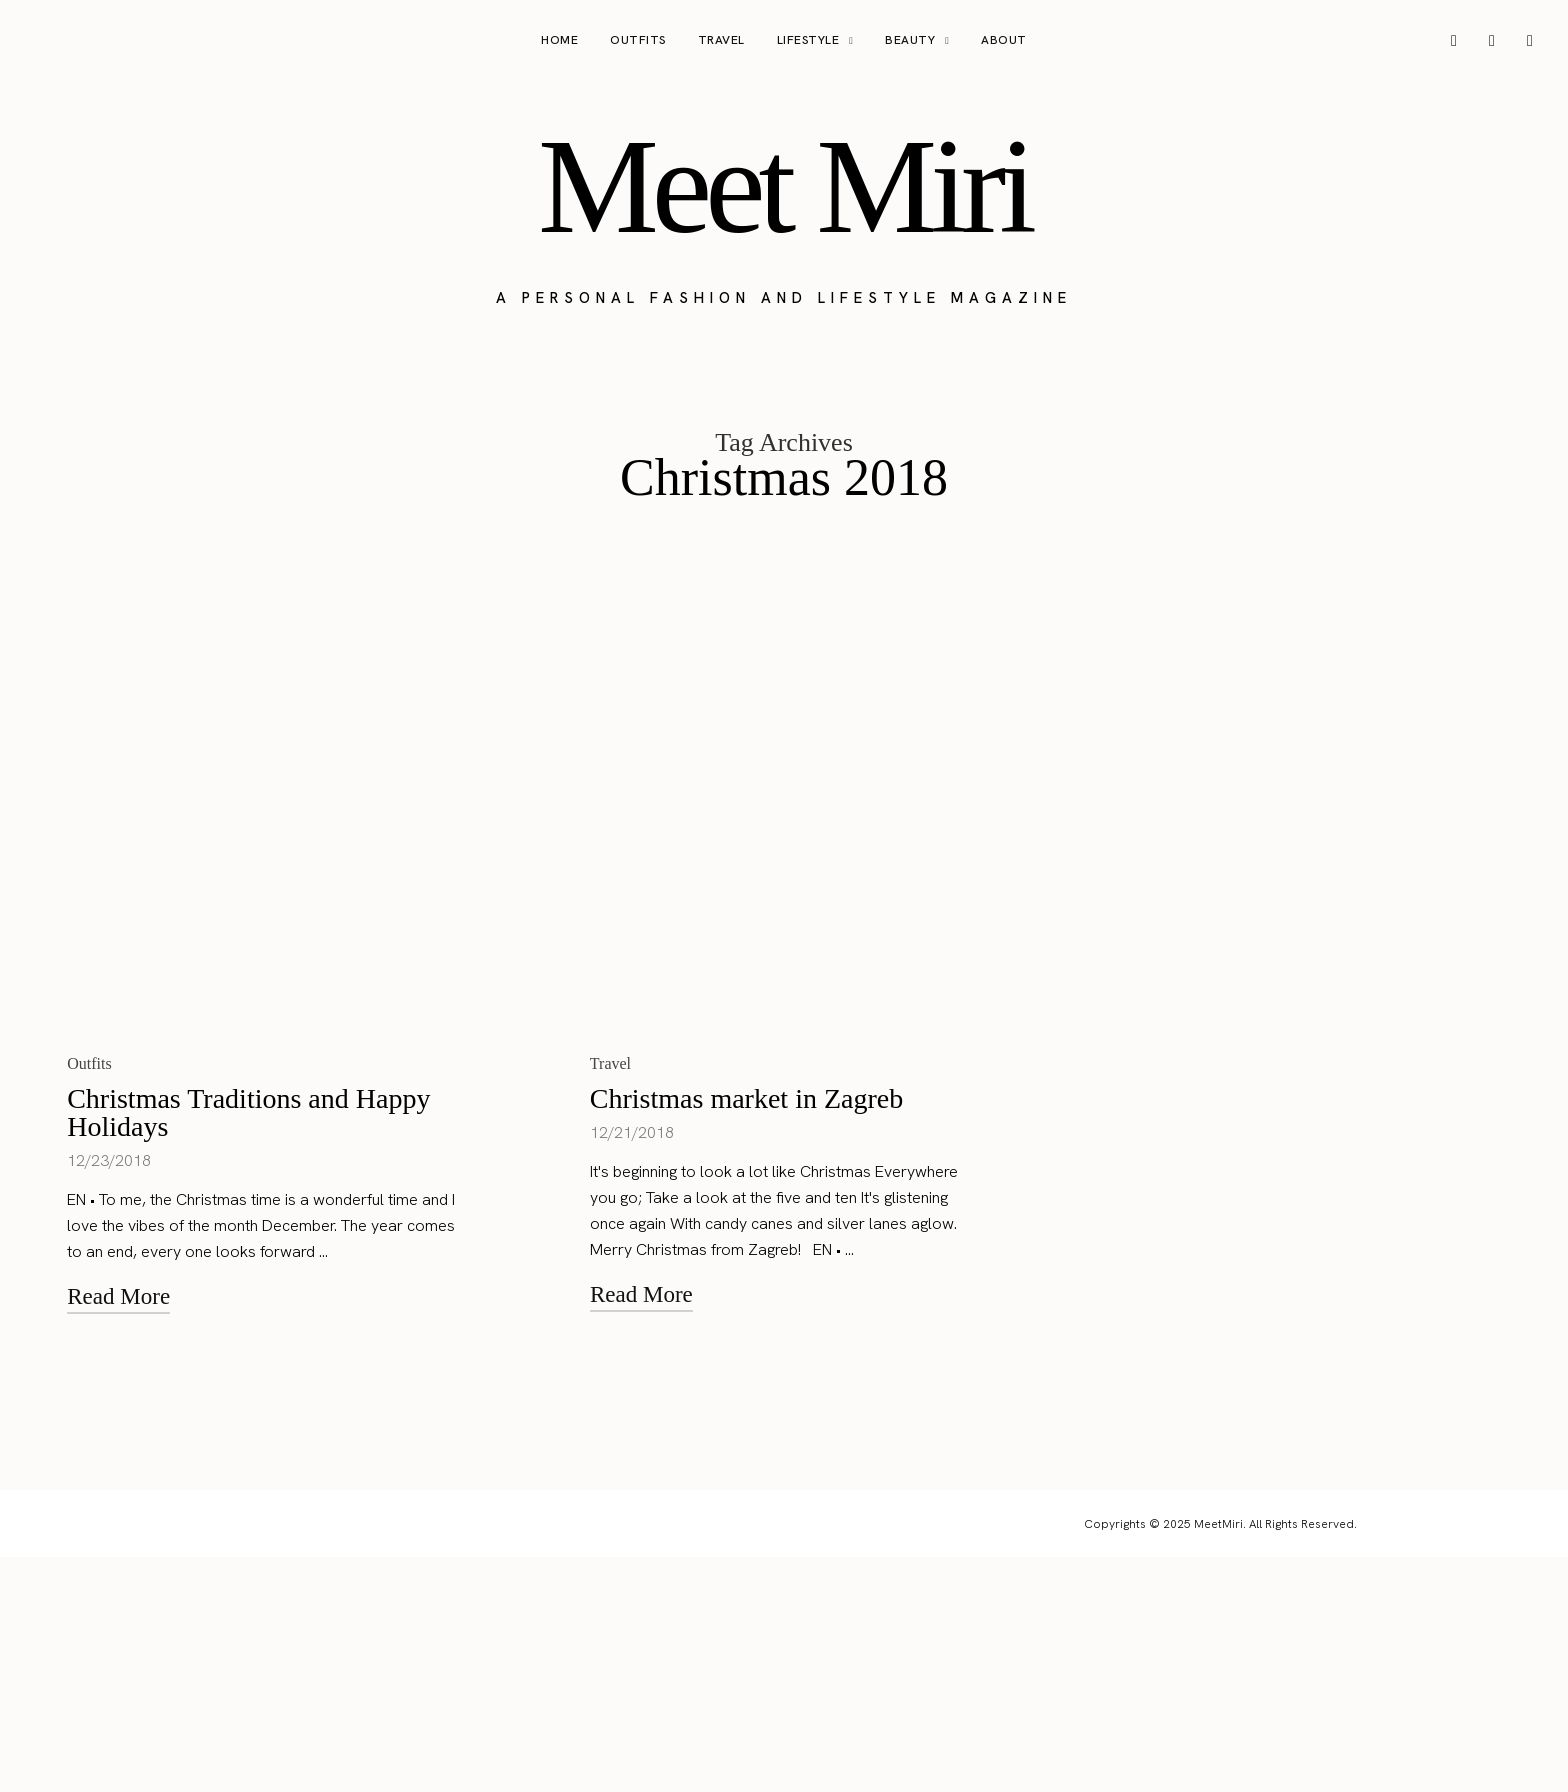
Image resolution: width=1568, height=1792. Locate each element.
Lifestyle (808, 40)
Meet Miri (784, 186)
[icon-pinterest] (1492, 41)
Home (559, 40)
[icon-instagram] (1454, 41)
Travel (721, 40)
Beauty (910, 40)
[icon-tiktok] (1530, 41)
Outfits (638, 40)
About (1004, 40)
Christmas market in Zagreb (746, 1333)
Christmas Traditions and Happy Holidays (248, 1347)
